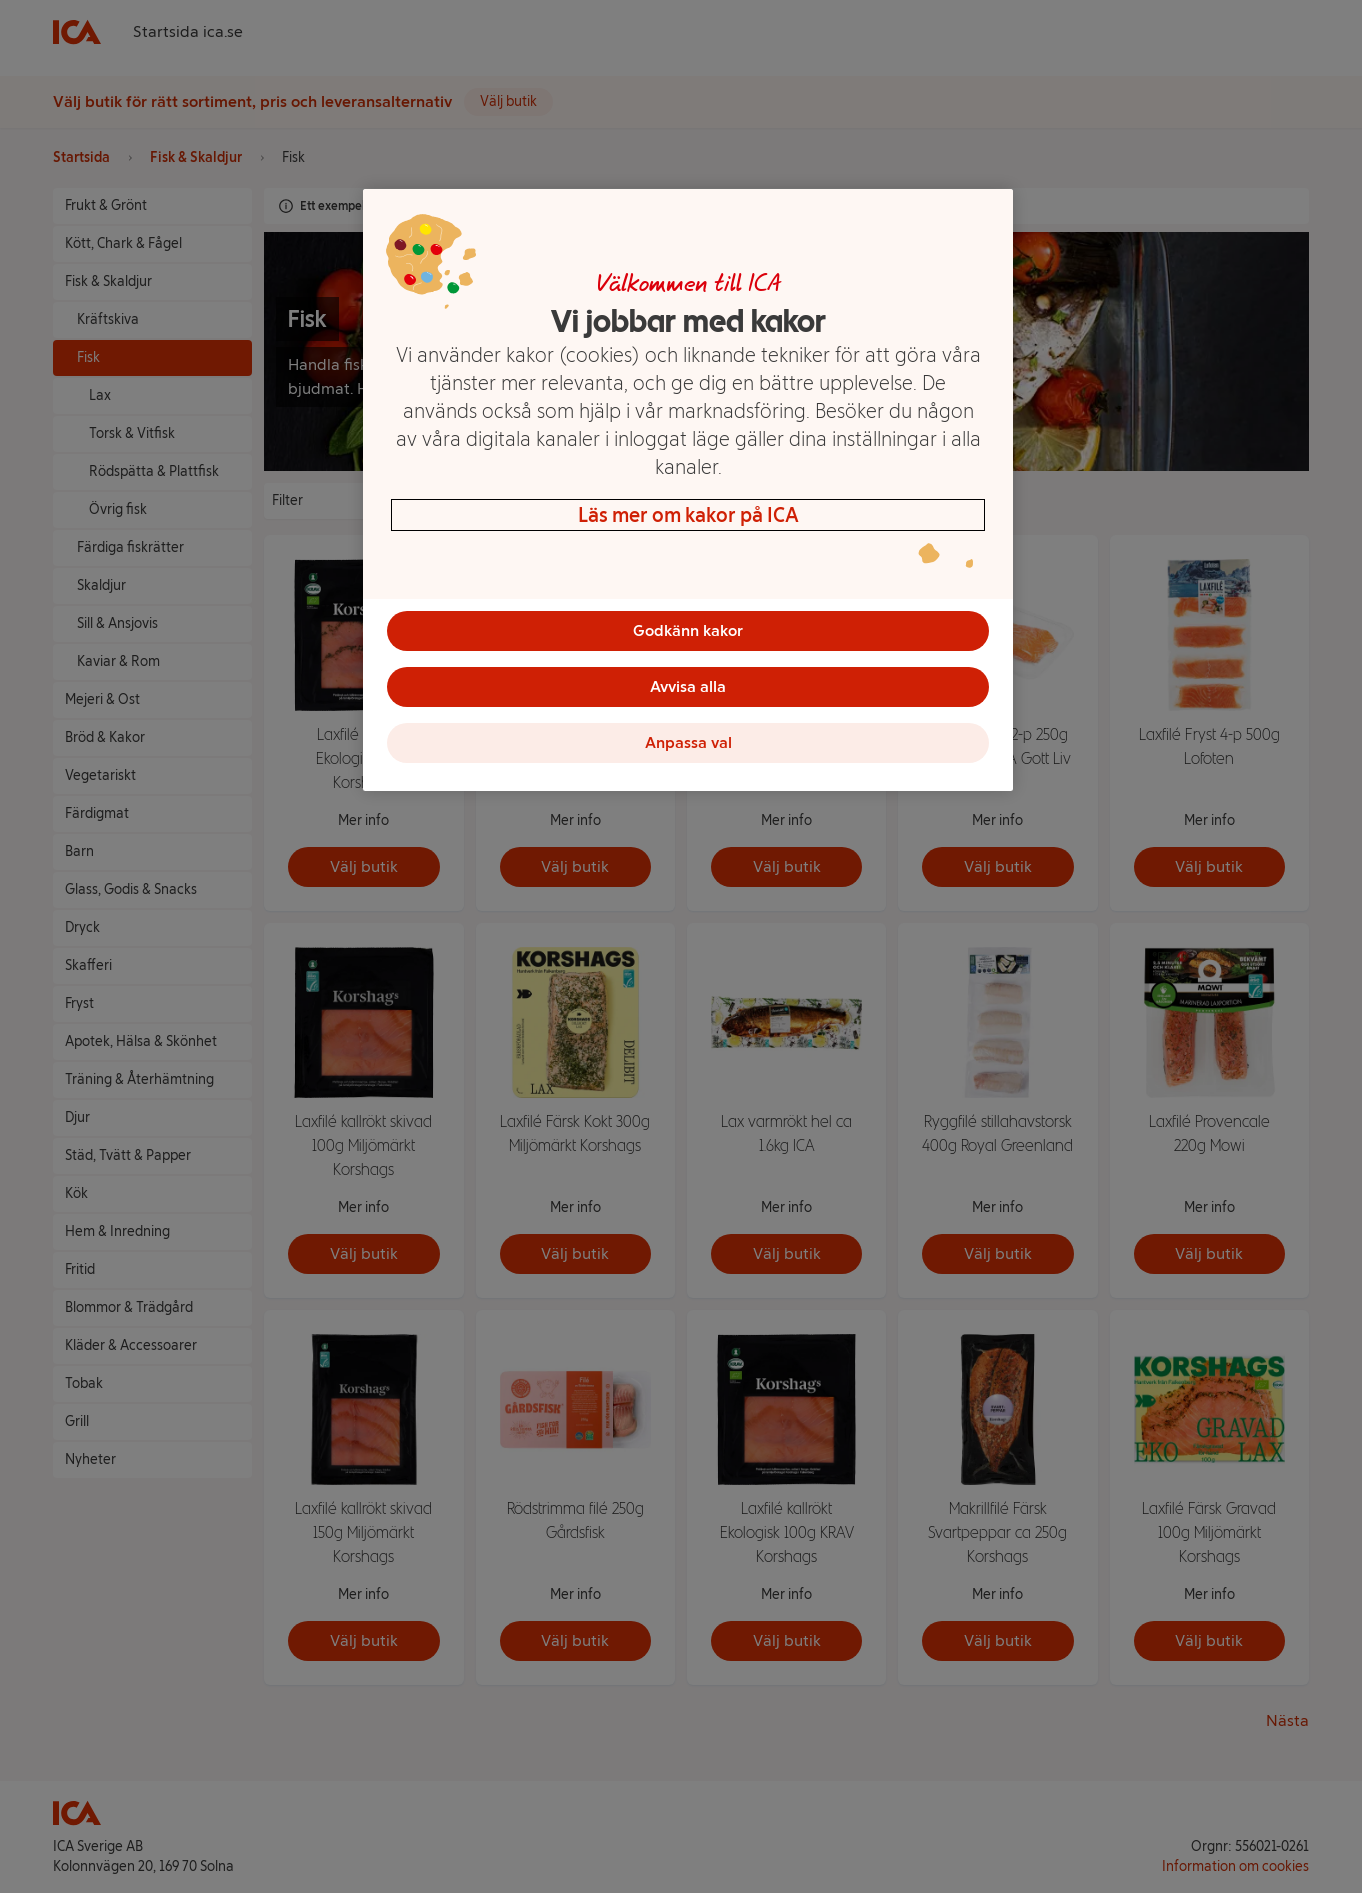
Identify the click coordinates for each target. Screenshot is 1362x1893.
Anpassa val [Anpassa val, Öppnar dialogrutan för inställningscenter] (688, 742)
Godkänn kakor (688, 630)
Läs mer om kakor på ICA (688, 515)
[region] (688, 490)
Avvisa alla (688, 686)
